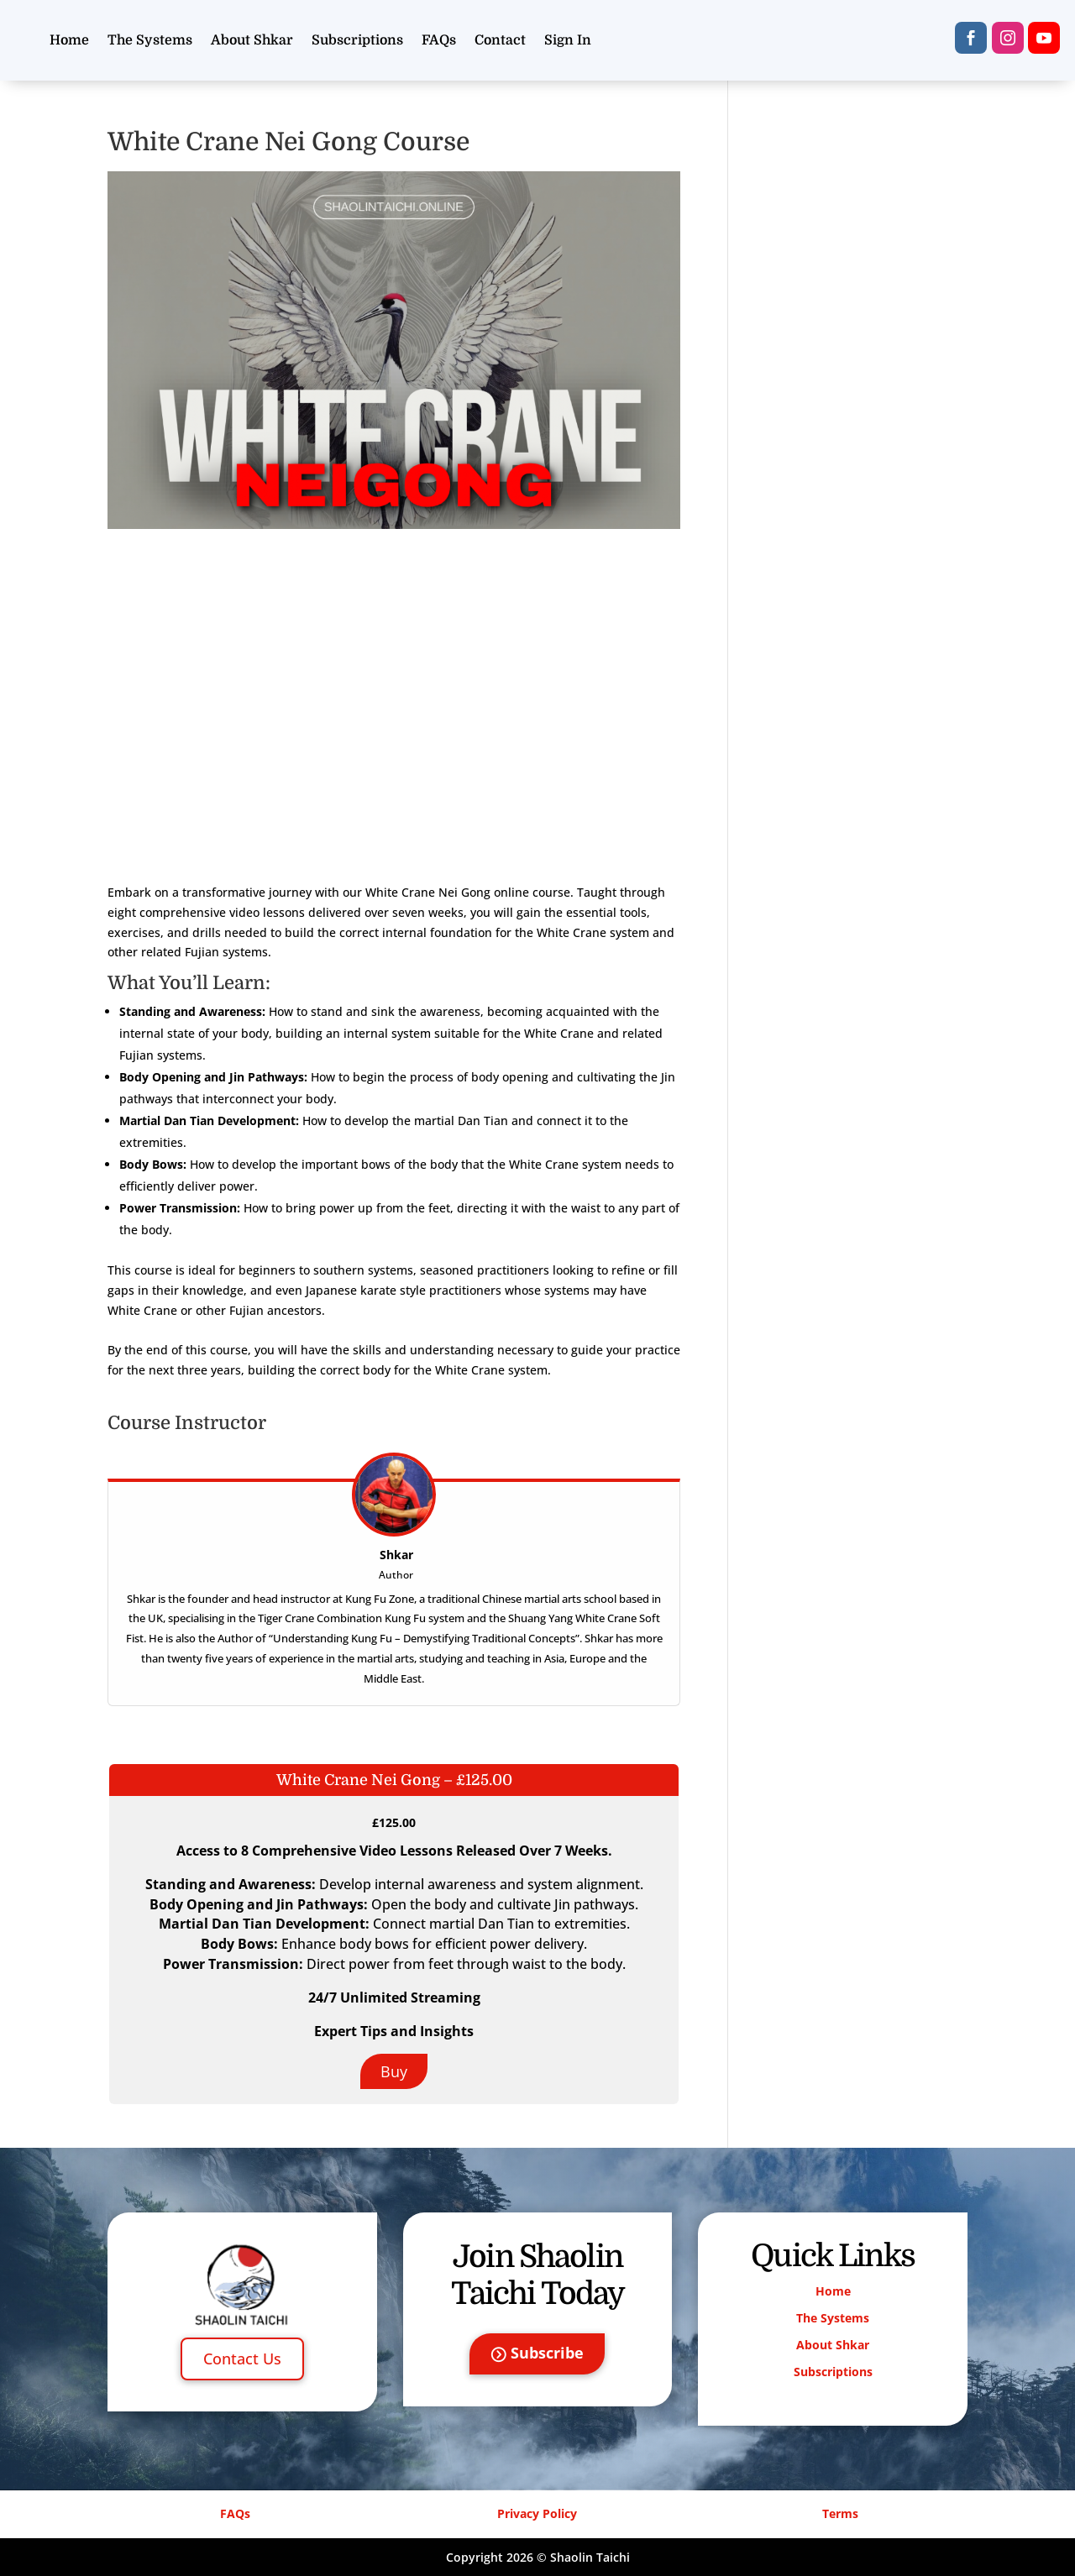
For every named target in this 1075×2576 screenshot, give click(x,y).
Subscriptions (357, 40)
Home (69, 40)
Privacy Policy (537, 2513)
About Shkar (252, 40)
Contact (500, 40)
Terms (840, 2513)
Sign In (567, 40)
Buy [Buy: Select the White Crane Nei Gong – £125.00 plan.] (393, 2071)
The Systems (150, 40)
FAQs (439, 40)
